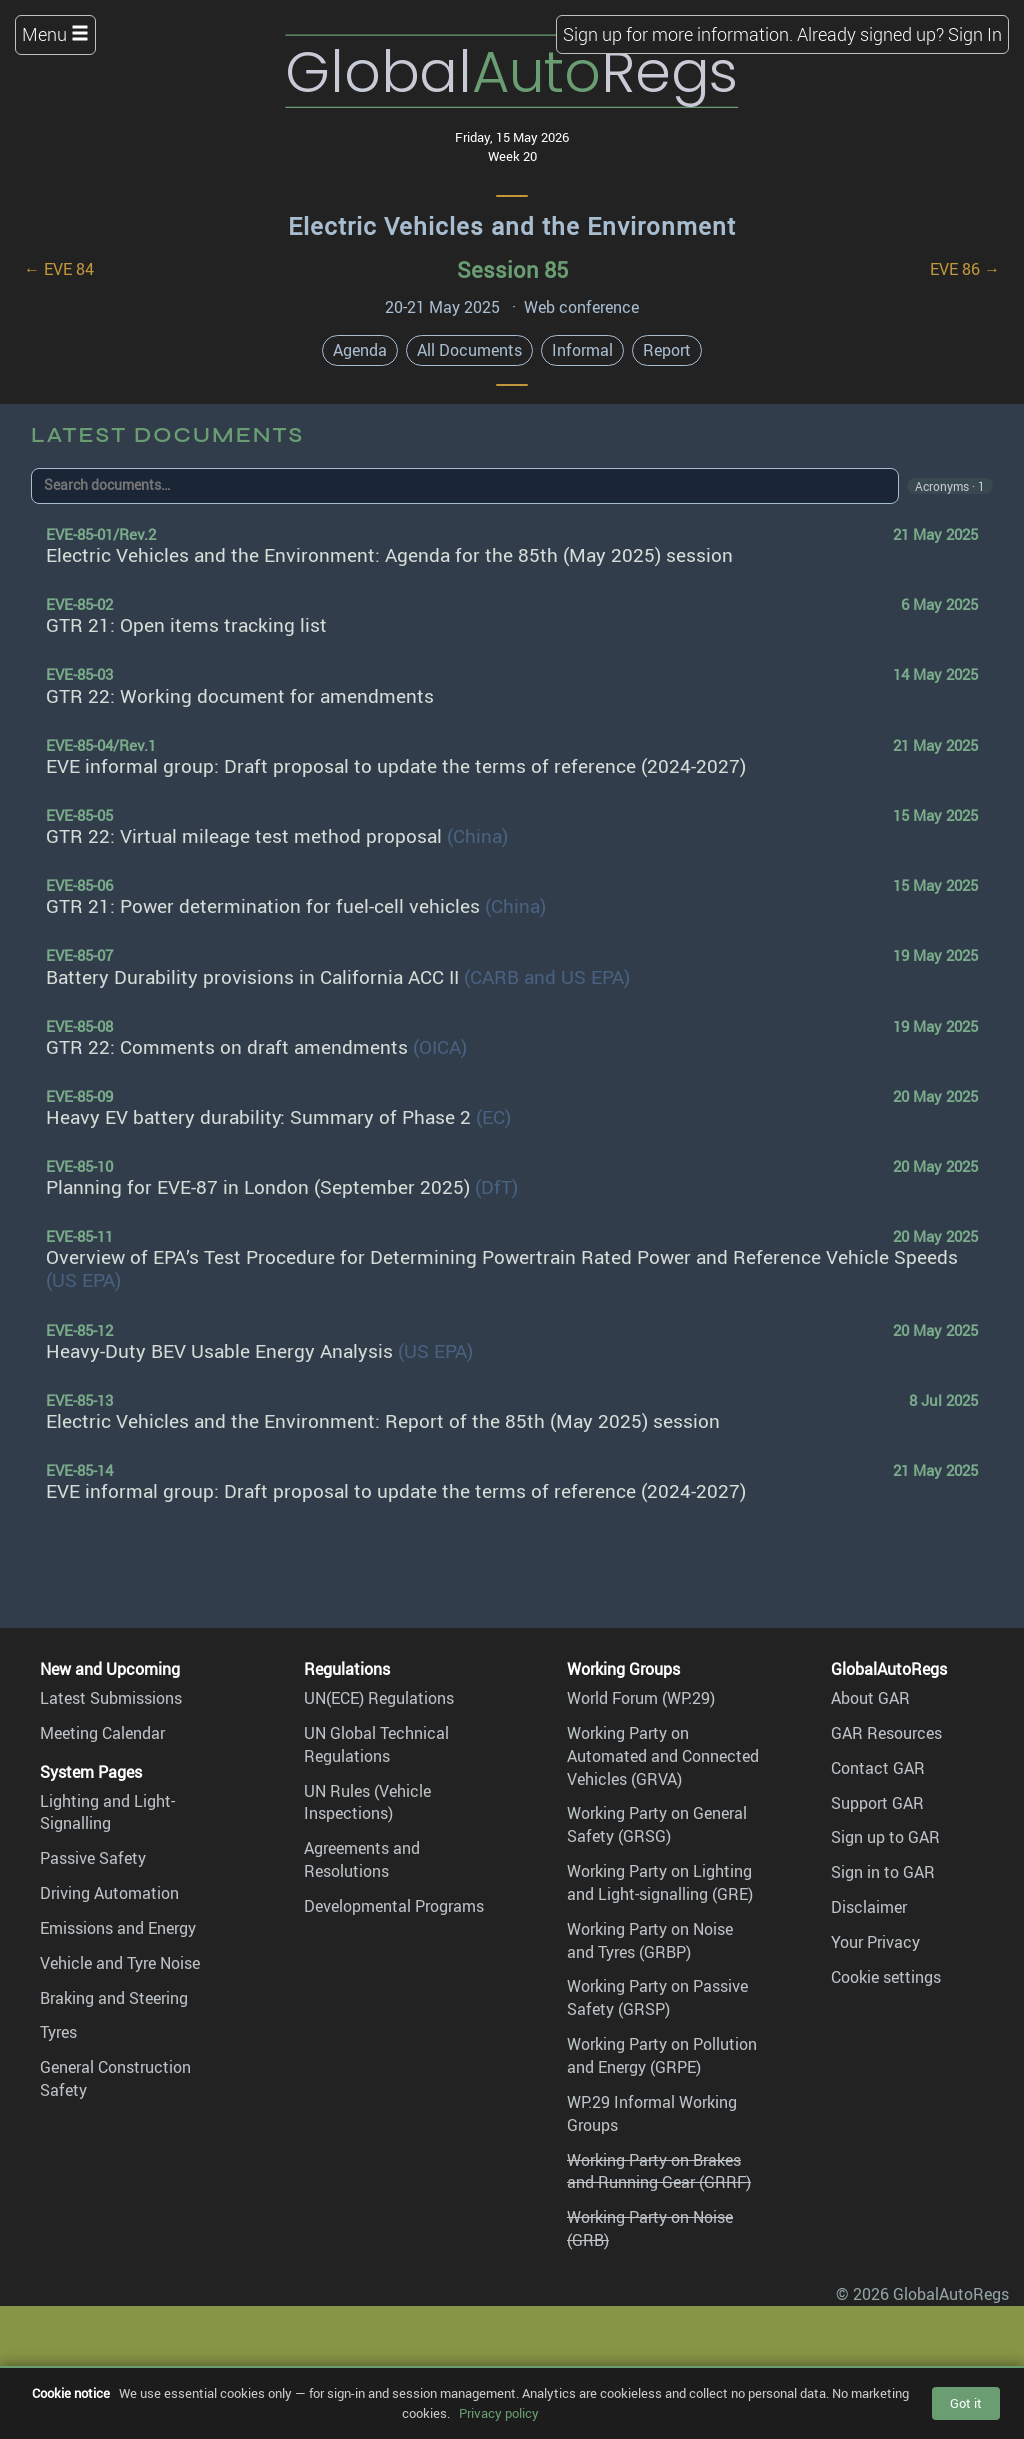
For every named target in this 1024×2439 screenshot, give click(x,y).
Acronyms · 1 (950, 486)
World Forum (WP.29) (641, 1698)
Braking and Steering (114, 1998)
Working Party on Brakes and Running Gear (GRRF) (659, 2171)
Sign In (975, 34)
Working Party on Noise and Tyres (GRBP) (650, 1940)
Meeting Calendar (102, 1733)
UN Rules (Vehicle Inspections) (367, 1802)
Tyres (58, 2032)
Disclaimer (869, 1907)
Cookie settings (886, 1977)
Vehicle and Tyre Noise (120, 1963)
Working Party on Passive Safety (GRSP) (657, 1997)
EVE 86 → (965, 269)
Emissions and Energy (118, 1928)
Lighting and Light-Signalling (107, 1812)
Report (667, 350)
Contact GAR (878, 1768)
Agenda (360, 350)
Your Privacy (875, 1942)
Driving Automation (109, 1893)
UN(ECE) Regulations (379, 1698)
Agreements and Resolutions (362, 1859)
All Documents (469, 350)
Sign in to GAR (883, 1872)
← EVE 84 (59, 269)
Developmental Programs (394, 1906)
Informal (582, 350)
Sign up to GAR (885, 1837)
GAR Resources (886, 1733)
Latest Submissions (111, 1698)
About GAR (870, 1698)
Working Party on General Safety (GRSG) (657, 1824)
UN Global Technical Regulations (376, 1744)
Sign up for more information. (678, 34)
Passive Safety (93, 1858)
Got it (966, 2403)
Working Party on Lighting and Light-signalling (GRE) (660, 1882)
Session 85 (512, 269)
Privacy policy (499, 2413)
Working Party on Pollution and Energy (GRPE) (662, 2055)
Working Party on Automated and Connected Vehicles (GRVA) (663, 1756)
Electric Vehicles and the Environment (512, 226)
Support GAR (877, 1803)
